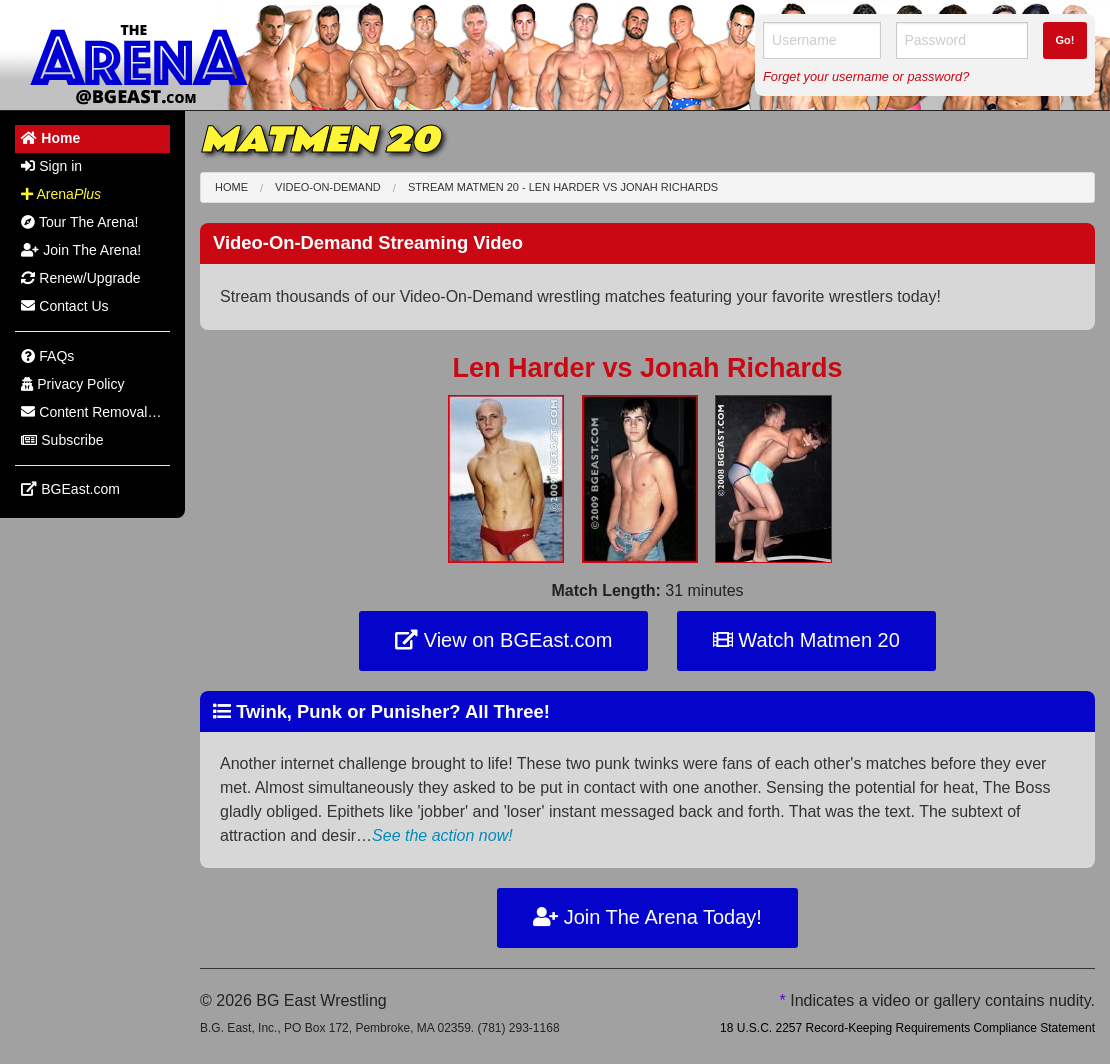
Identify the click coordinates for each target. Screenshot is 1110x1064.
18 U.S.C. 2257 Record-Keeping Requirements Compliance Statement (907, 1028)
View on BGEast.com (503, 640)
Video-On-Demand (328, 187)
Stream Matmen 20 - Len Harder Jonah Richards (563, 187)
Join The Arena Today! (647, 917)
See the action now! (442, 835)
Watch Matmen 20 (806, 640)
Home (231, 187)
